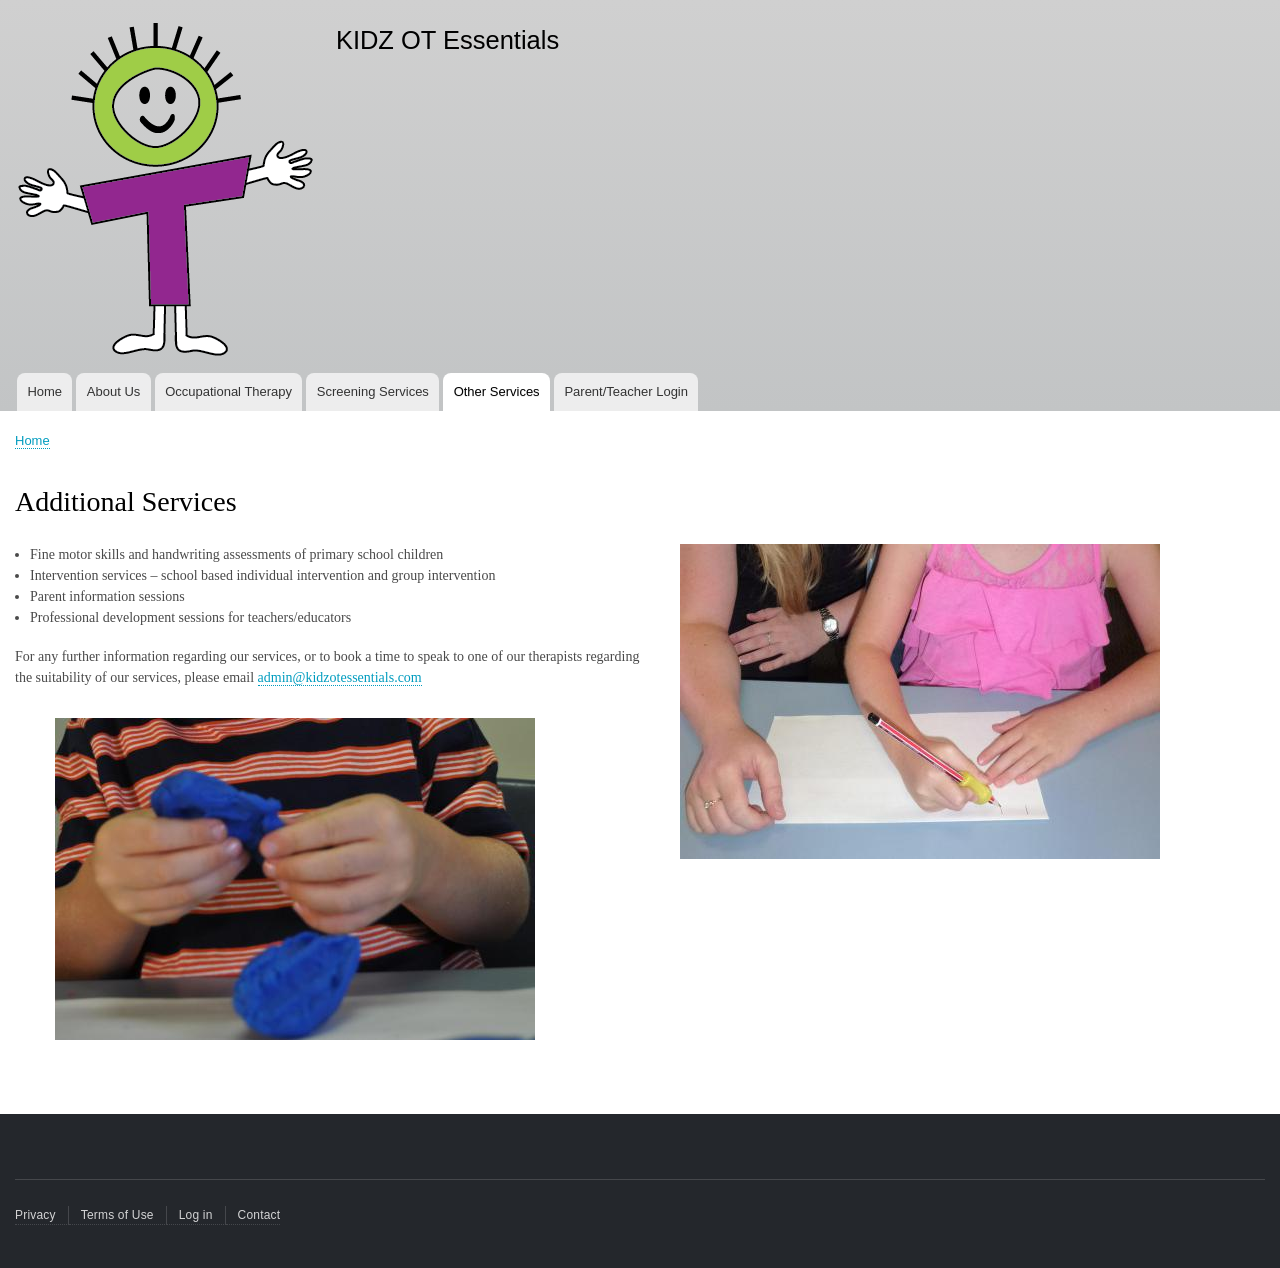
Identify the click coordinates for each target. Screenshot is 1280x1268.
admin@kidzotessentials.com (340, 677)
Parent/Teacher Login (626, 391)
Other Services (497, 391)
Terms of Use (117, 1215)
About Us (113, 391)
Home (44, 391)
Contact (259, 1215)
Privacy (35, 1215)
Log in (196, 1215)
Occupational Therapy (228, 391)
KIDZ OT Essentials (447, 40)
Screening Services (373, 391)
